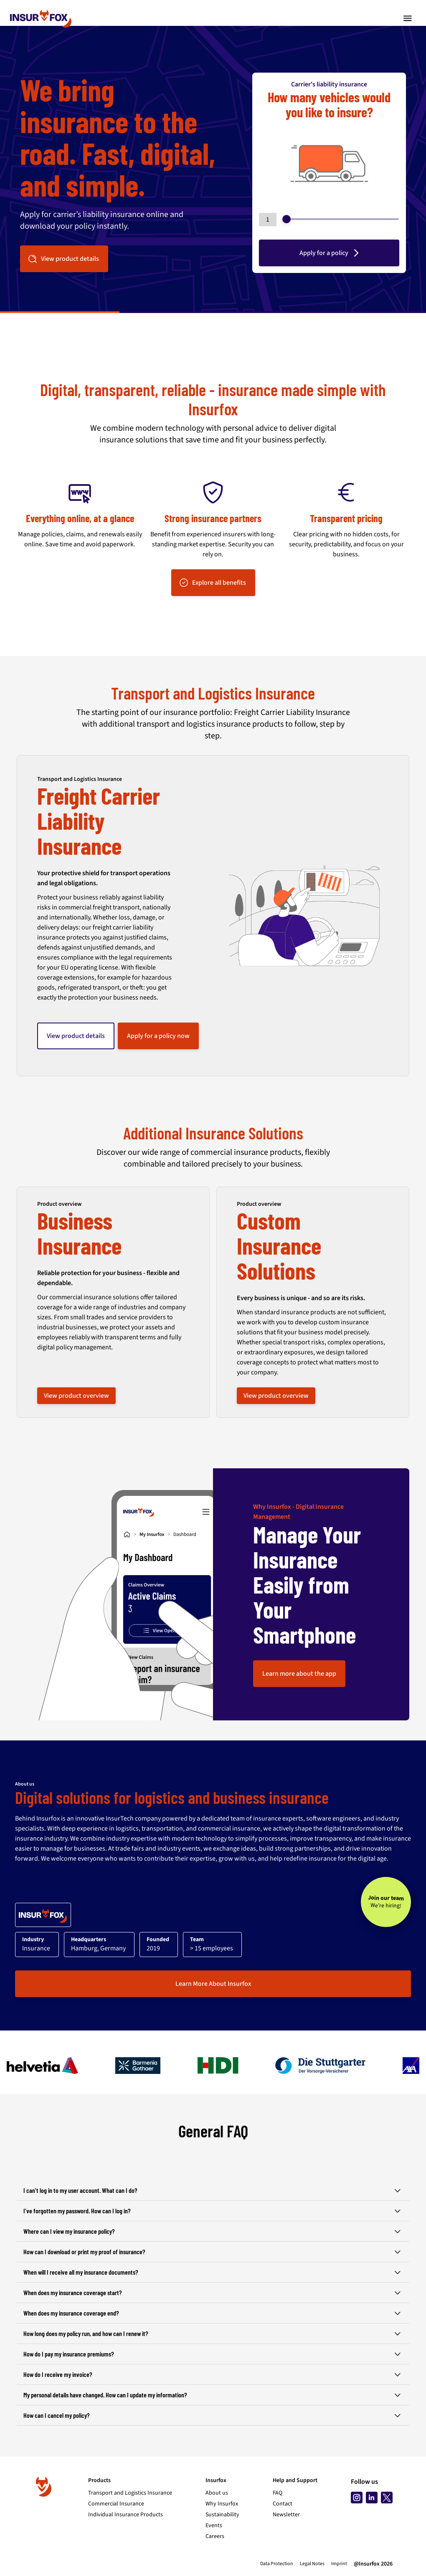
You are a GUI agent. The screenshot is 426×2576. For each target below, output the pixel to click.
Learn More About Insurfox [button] (213, 1983)
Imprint (339, 2564)
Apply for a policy (330, 253)
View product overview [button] (76, 1395)
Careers (214, 2536)
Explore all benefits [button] (212, 583)
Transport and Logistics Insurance (130, 2493)
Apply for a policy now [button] (158, 1036)
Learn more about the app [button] (299, 1673)
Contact (282, 2504)
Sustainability (222, 2514)
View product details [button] (63, 259)
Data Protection (276, 2564)
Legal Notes (312, 2564)
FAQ (277, 2493)
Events (213, 2525)
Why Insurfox (221, 2504)
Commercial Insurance (116, 2504)
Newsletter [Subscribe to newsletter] (286, 2514)
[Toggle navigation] (407, 18)
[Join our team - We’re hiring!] (386, 1902)
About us (216, 2493)
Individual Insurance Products (125, 2514)
